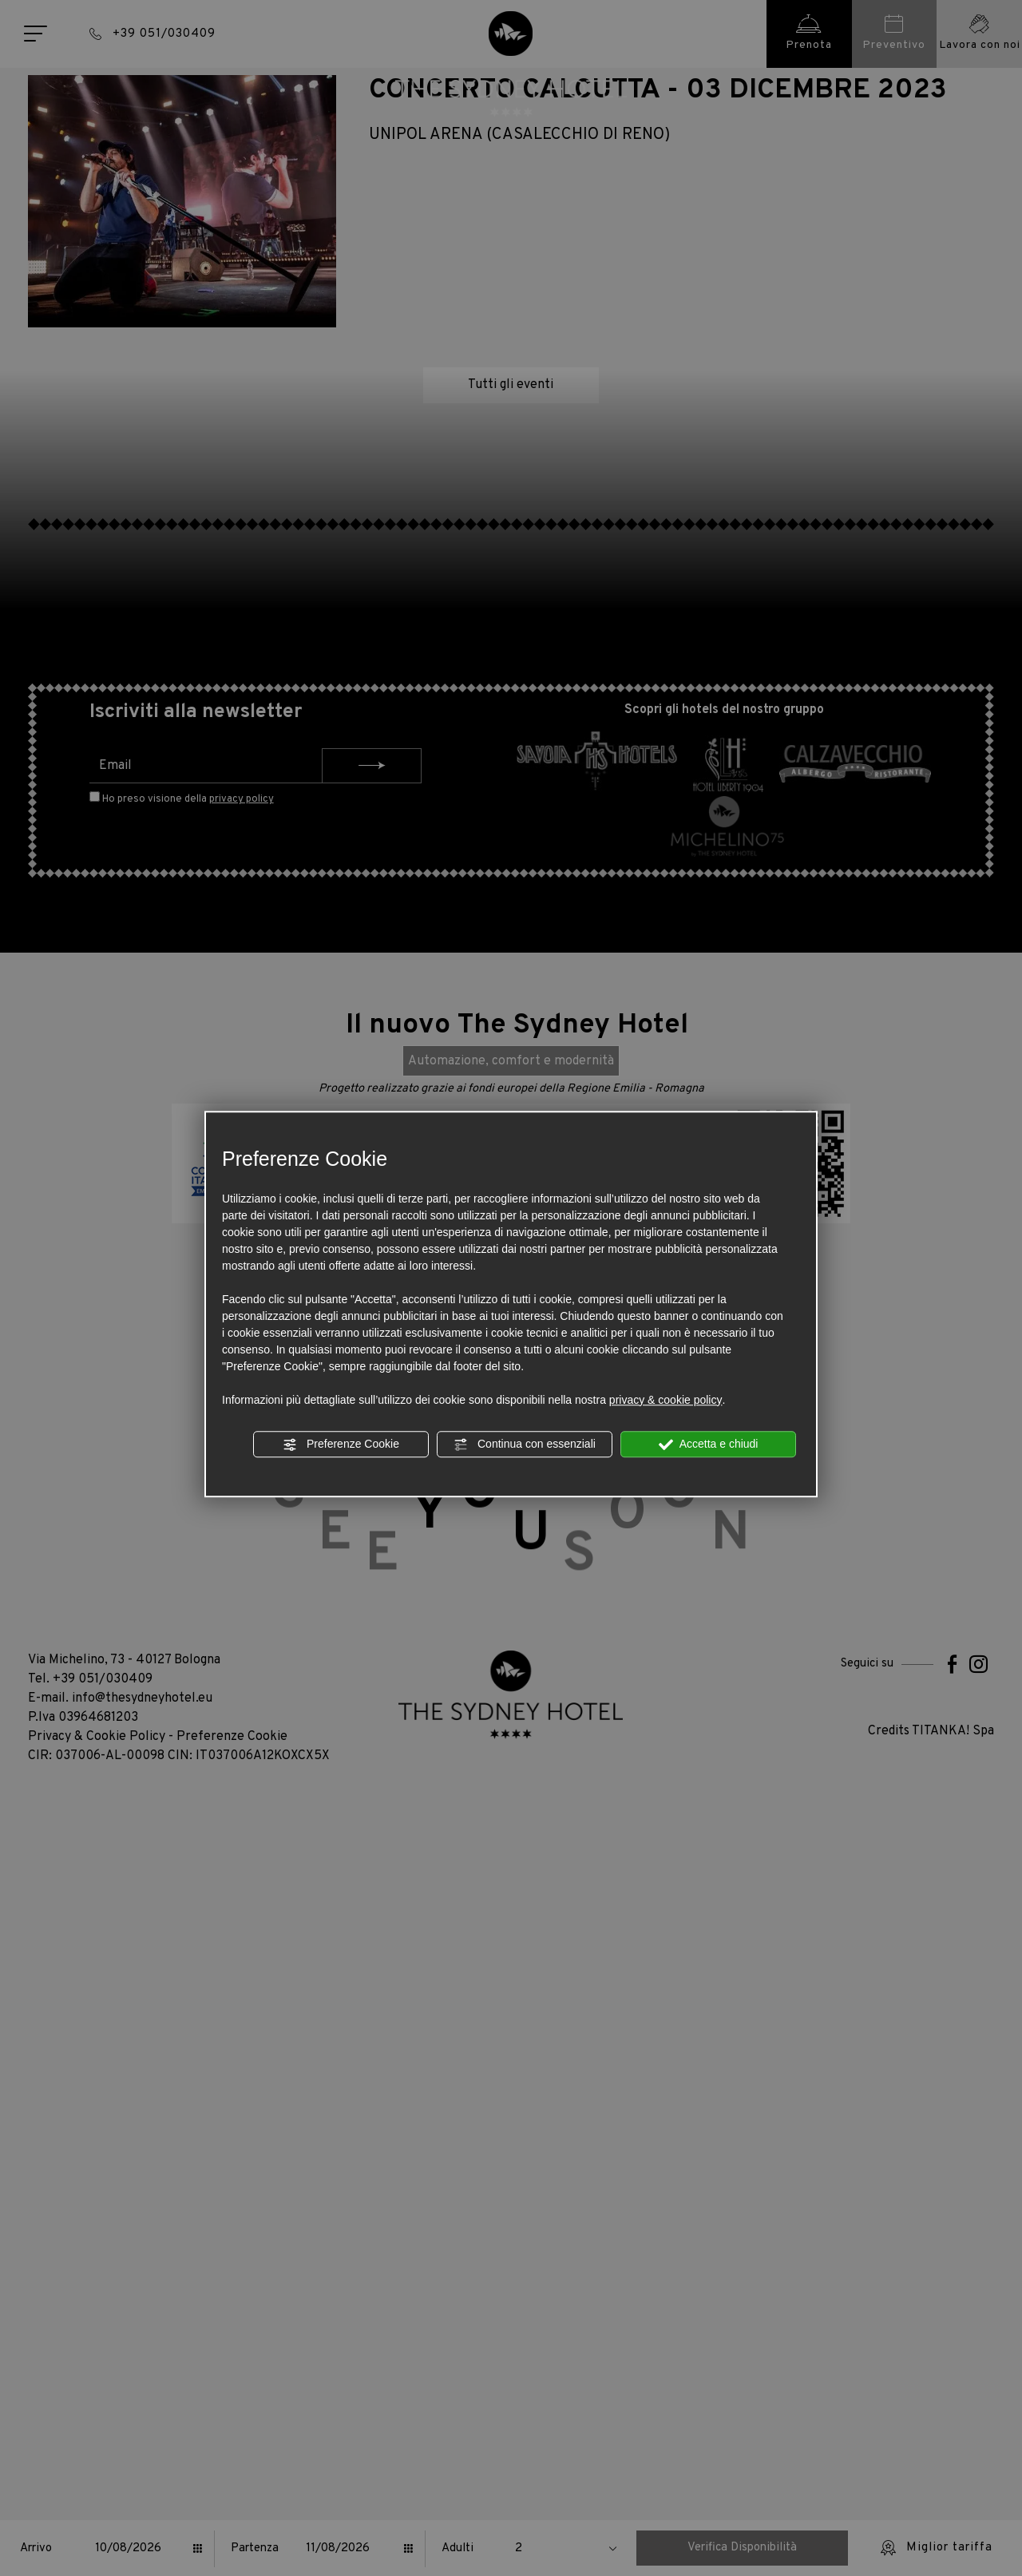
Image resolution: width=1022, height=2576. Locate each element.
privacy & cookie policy (666, 1399)
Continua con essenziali (525, 1444)
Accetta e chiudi (709, 1444)
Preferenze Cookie (341, 1444)
